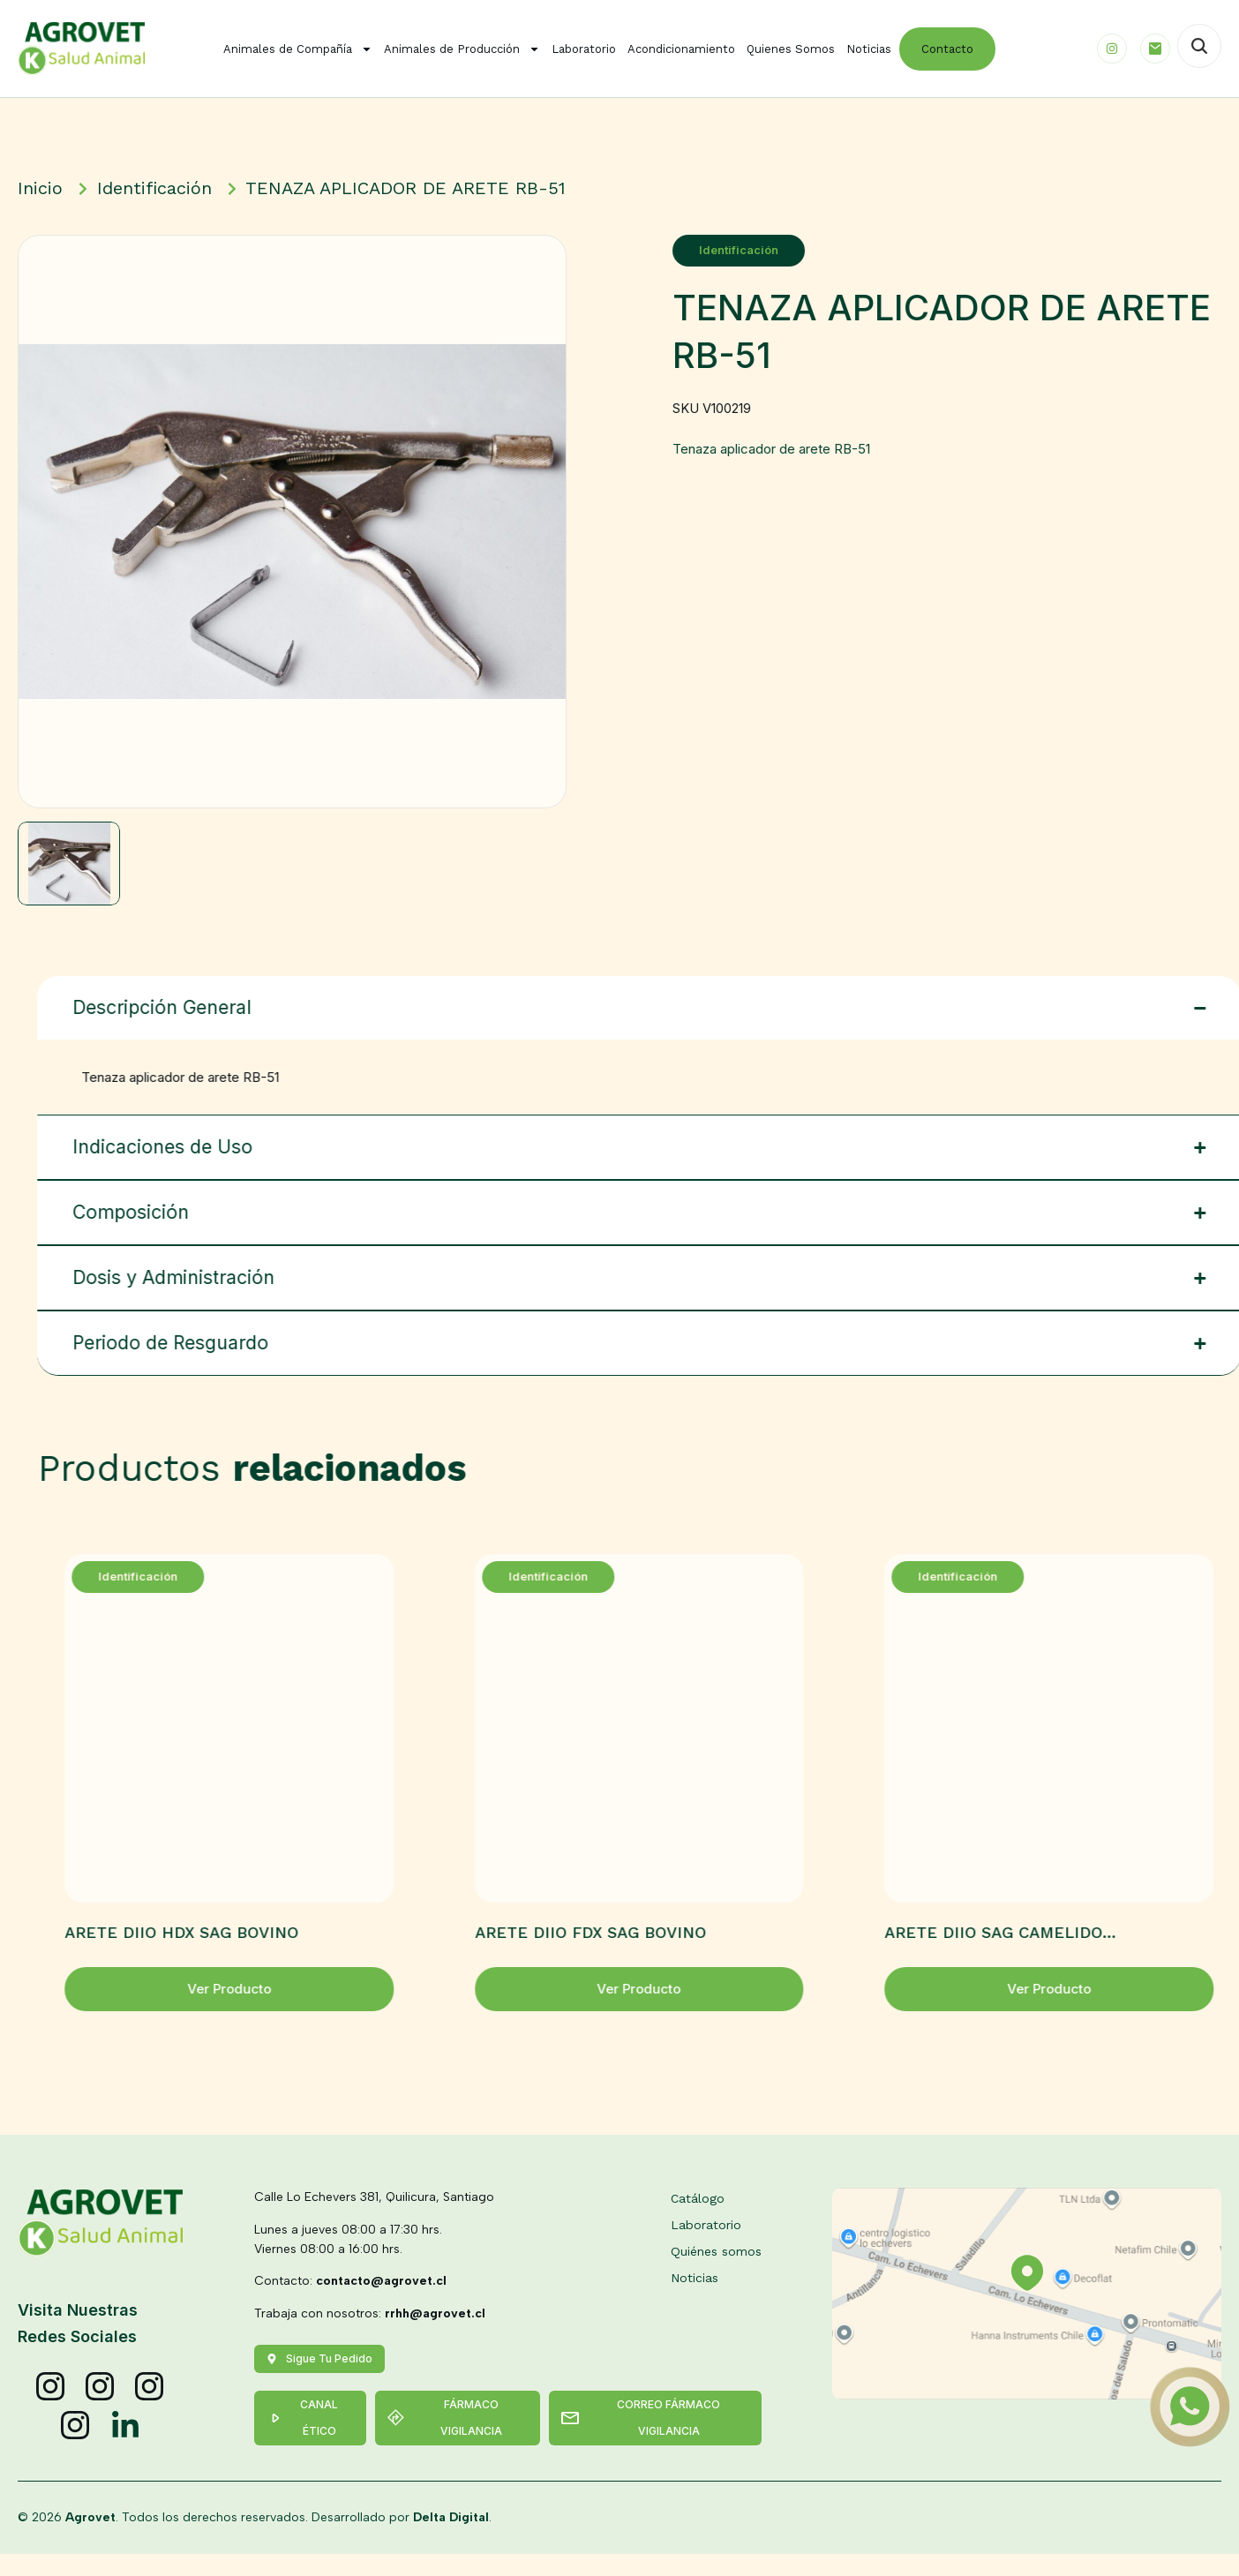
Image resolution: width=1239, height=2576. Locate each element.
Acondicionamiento (681, 49)
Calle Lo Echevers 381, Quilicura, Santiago (374, 2219)
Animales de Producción (462, 49)
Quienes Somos (791, 49)
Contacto (947, 49)
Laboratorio (584, 49)
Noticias (868, 49)
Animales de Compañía (297, 49)
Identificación (733, 250)
